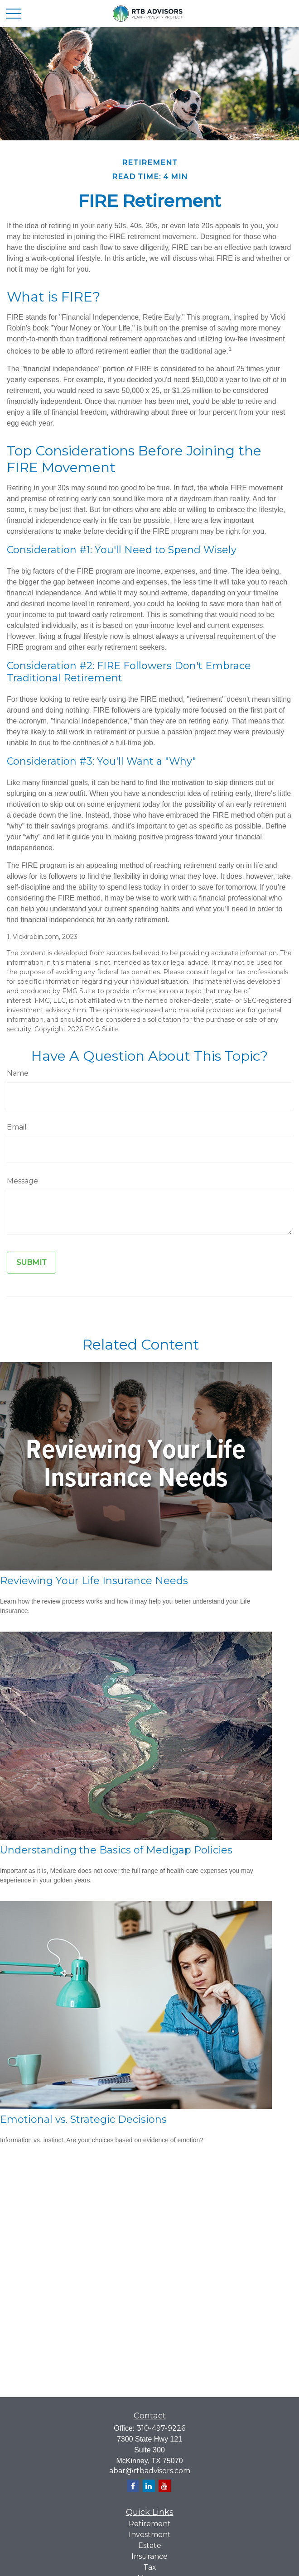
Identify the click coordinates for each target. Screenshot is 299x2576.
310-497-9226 (161, 2428)
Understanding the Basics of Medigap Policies (116, 1850)
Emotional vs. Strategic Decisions (83, 2119)
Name (18, 1073)
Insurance (149, 2556)
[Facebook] (133, 2486)
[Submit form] (31, 1262)
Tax (149, 2567)
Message (22, 1181)
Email (17, 1127)
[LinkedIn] (149, 2486)
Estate (149, 2545)
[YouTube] (165, 2486)
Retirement (150, 2523)
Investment (150, 2534)
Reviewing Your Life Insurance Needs (94, 1581)
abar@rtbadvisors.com (149, 2470)
